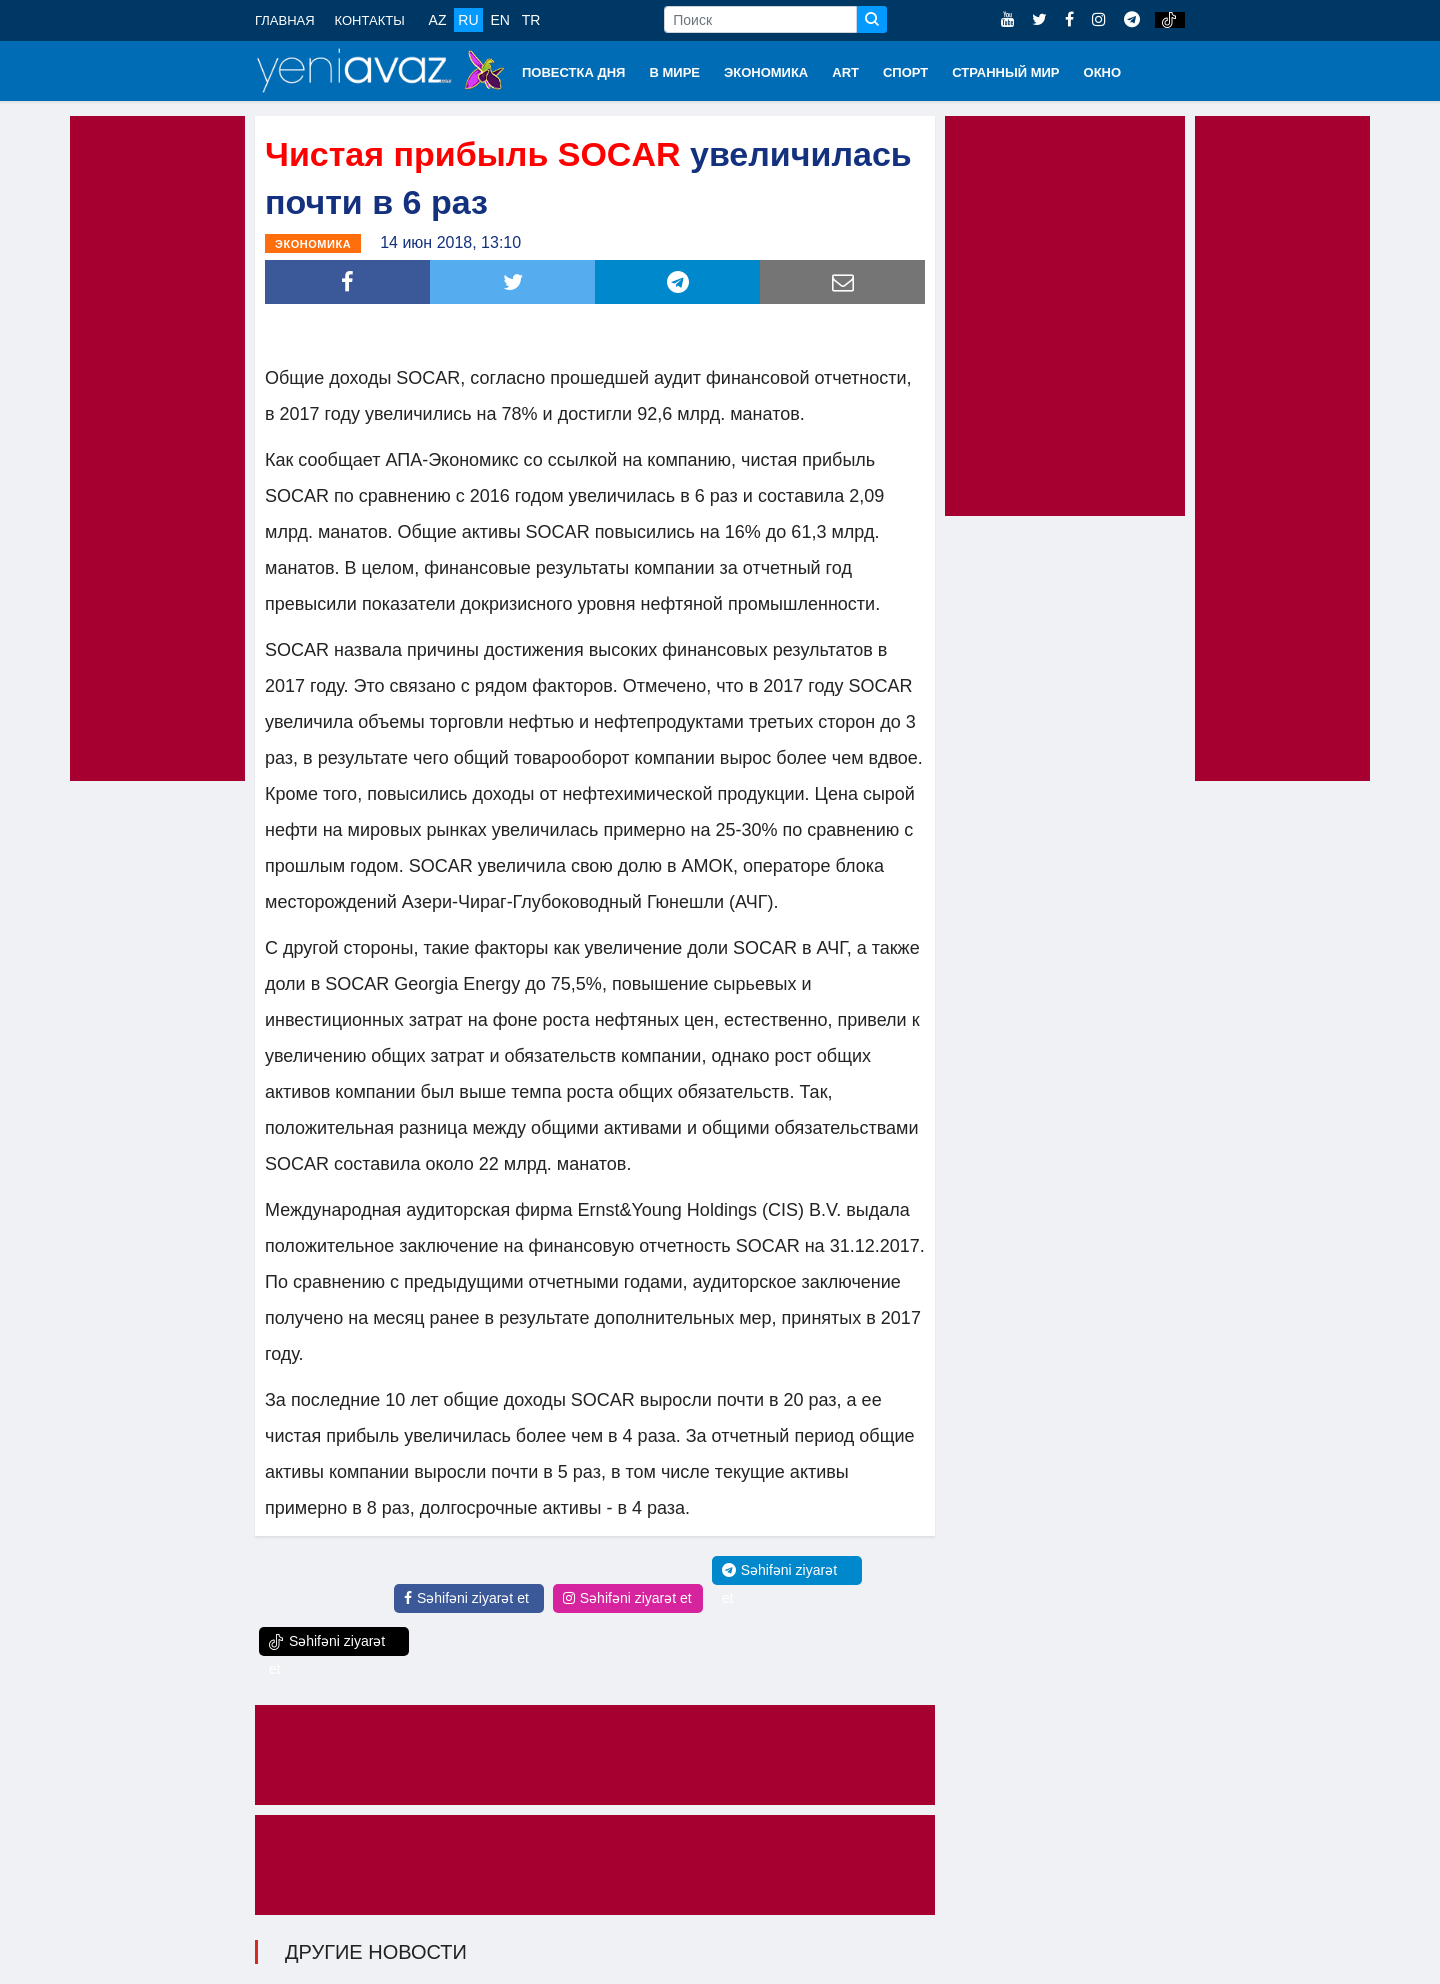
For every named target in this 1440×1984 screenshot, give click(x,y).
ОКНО (1103, 72)
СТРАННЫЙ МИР (1005, 72)
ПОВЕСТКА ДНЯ (573, 72)
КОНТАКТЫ (370, 20)
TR (531, 20)
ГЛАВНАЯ (285, 20)
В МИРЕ (674, 72)
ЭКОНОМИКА (766, 72)
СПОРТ (905, 72)
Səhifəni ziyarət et (466, 1598)
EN (499, 20)
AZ (438, 20)
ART (845, 72)
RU (468, 20)
